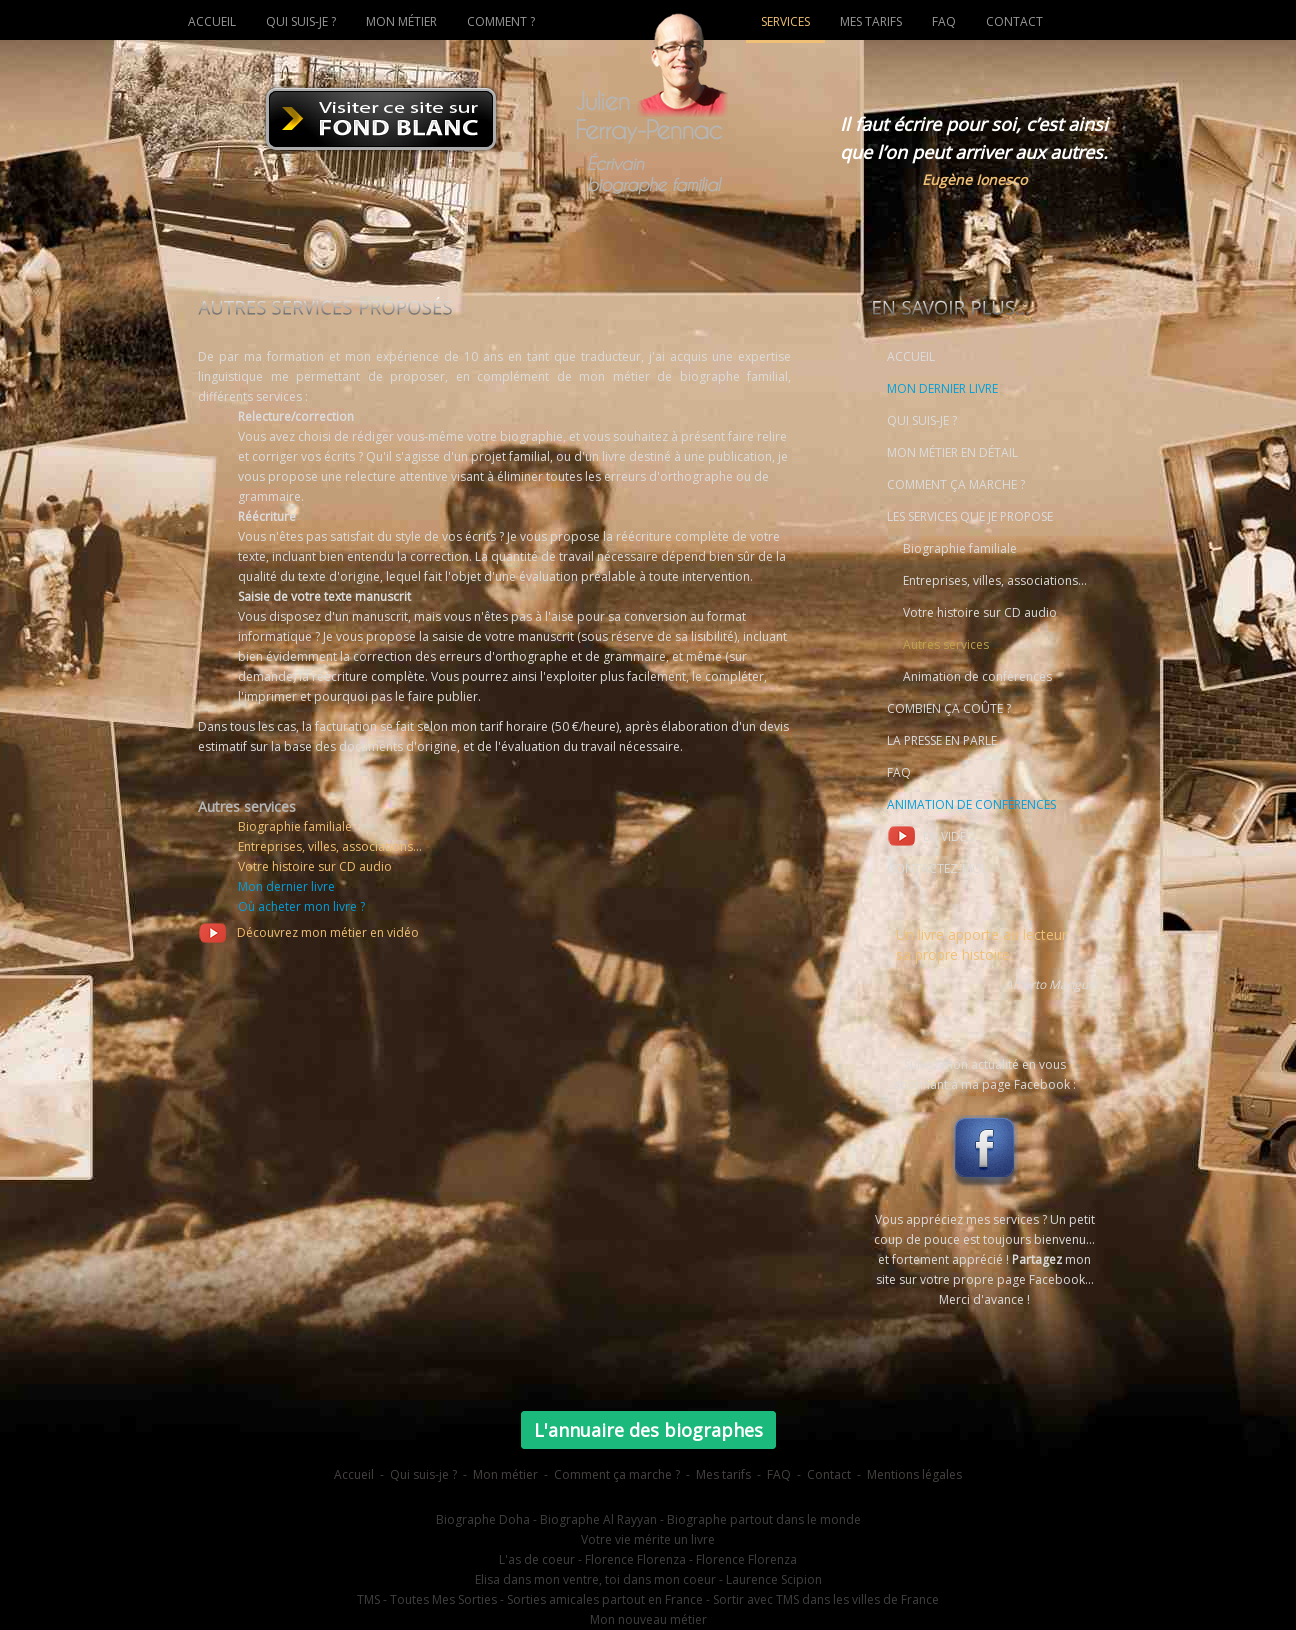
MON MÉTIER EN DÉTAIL (952, 452)
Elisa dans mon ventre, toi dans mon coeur (595, 1579)
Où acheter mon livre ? (301, 906)
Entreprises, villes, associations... (330, 846)
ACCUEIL (911, 356)
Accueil (354, 1474)
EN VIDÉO (931, 836)
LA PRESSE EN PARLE (942, 740)
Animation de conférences (977, 676)
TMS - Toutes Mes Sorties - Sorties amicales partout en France (530, 1599)
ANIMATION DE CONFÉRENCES (971, 804)
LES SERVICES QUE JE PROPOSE (970, 516)
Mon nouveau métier (648, 1619)
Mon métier (505, 1474)
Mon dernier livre (286, 886)
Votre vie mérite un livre (648, 1539)
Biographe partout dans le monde (764, 1519)
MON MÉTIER (401, 21)
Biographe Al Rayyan (598, 1519)
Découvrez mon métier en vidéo (308, 932)
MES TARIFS (871, 21)
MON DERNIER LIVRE (942, 388)
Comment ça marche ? (617, 1474)
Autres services (946, 644)
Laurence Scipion (774, 1579)
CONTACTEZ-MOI (936, 868)
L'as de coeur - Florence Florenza (592, 1559)
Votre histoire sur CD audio (315, 866)
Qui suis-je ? (423, 1474)
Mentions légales (914, 1474)
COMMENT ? (501, 21)
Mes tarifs (723, 1474)
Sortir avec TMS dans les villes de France (826, 1599)
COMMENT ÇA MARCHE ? (956, 484)
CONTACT (1014, 21)
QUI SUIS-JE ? (922, 420)
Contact (829, 1474)
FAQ (899, 772)
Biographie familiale (295, 826)
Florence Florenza (746, 1559)
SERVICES (785, 21)
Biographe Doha (483, 1519)
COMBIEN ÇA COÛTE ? (949, 708)
